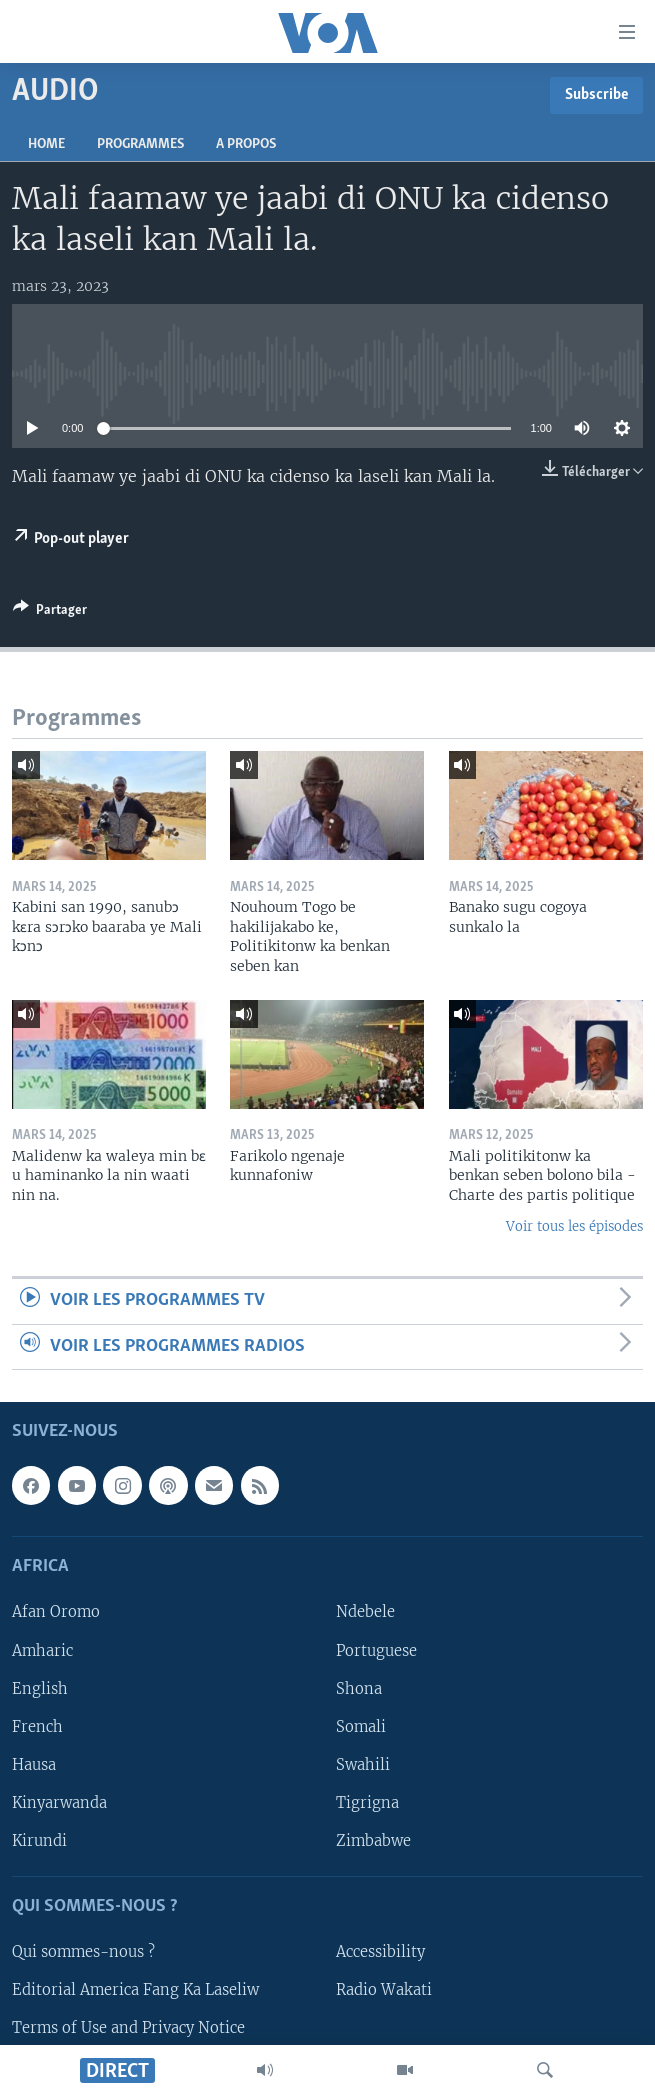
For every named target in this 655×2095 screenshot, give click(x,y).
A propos (246, 144)
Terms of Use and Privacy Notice (128, 2028)
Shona (359, 1689)
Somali (361, 1727)
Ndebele (365, 1613)
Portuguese (376, 1651)
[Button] (50, 613)
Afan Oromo (56, 1613)
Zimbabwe (373, 1841)
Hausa (34, 1765)
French (37, 1727)
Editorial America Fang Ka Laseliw (135, 1990)
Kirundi (39, 1841)
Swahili (363, 1765)
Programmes (140, 144)
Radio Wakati (384, 1990)
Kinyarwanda (59, 1803)
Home (46, 144)
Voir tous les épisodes (574, 1226)
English (40, 1689)
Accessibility (380, 1952)
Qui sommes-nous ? (83, 1952)
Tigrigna (367, 1803)
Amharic (42, 1651)
